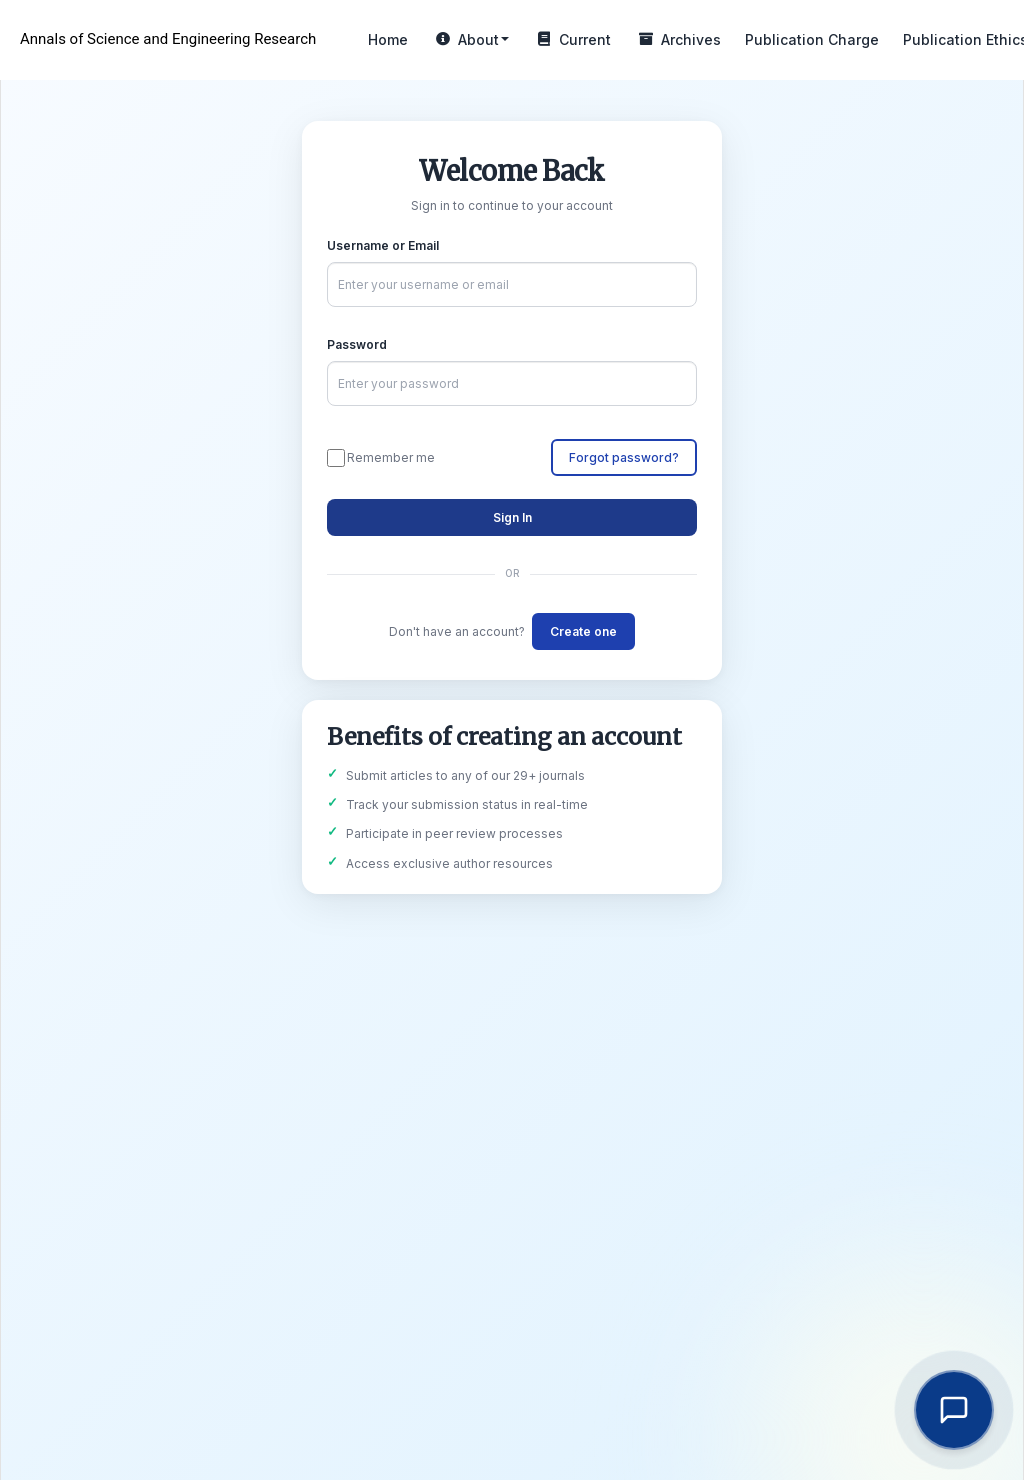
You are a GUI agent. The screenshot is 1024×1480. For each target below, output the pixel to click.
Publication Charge (812, 39)
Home (388, 39)
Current (572, 39)
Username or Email (383, 245)
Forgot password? (624, 457)
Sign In (512, 517)
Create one (583, 631)
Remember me (381, 458)
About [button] (470, 39)
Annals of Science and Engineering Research (168, 39)
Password (357, 344)
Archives (678, 39)
